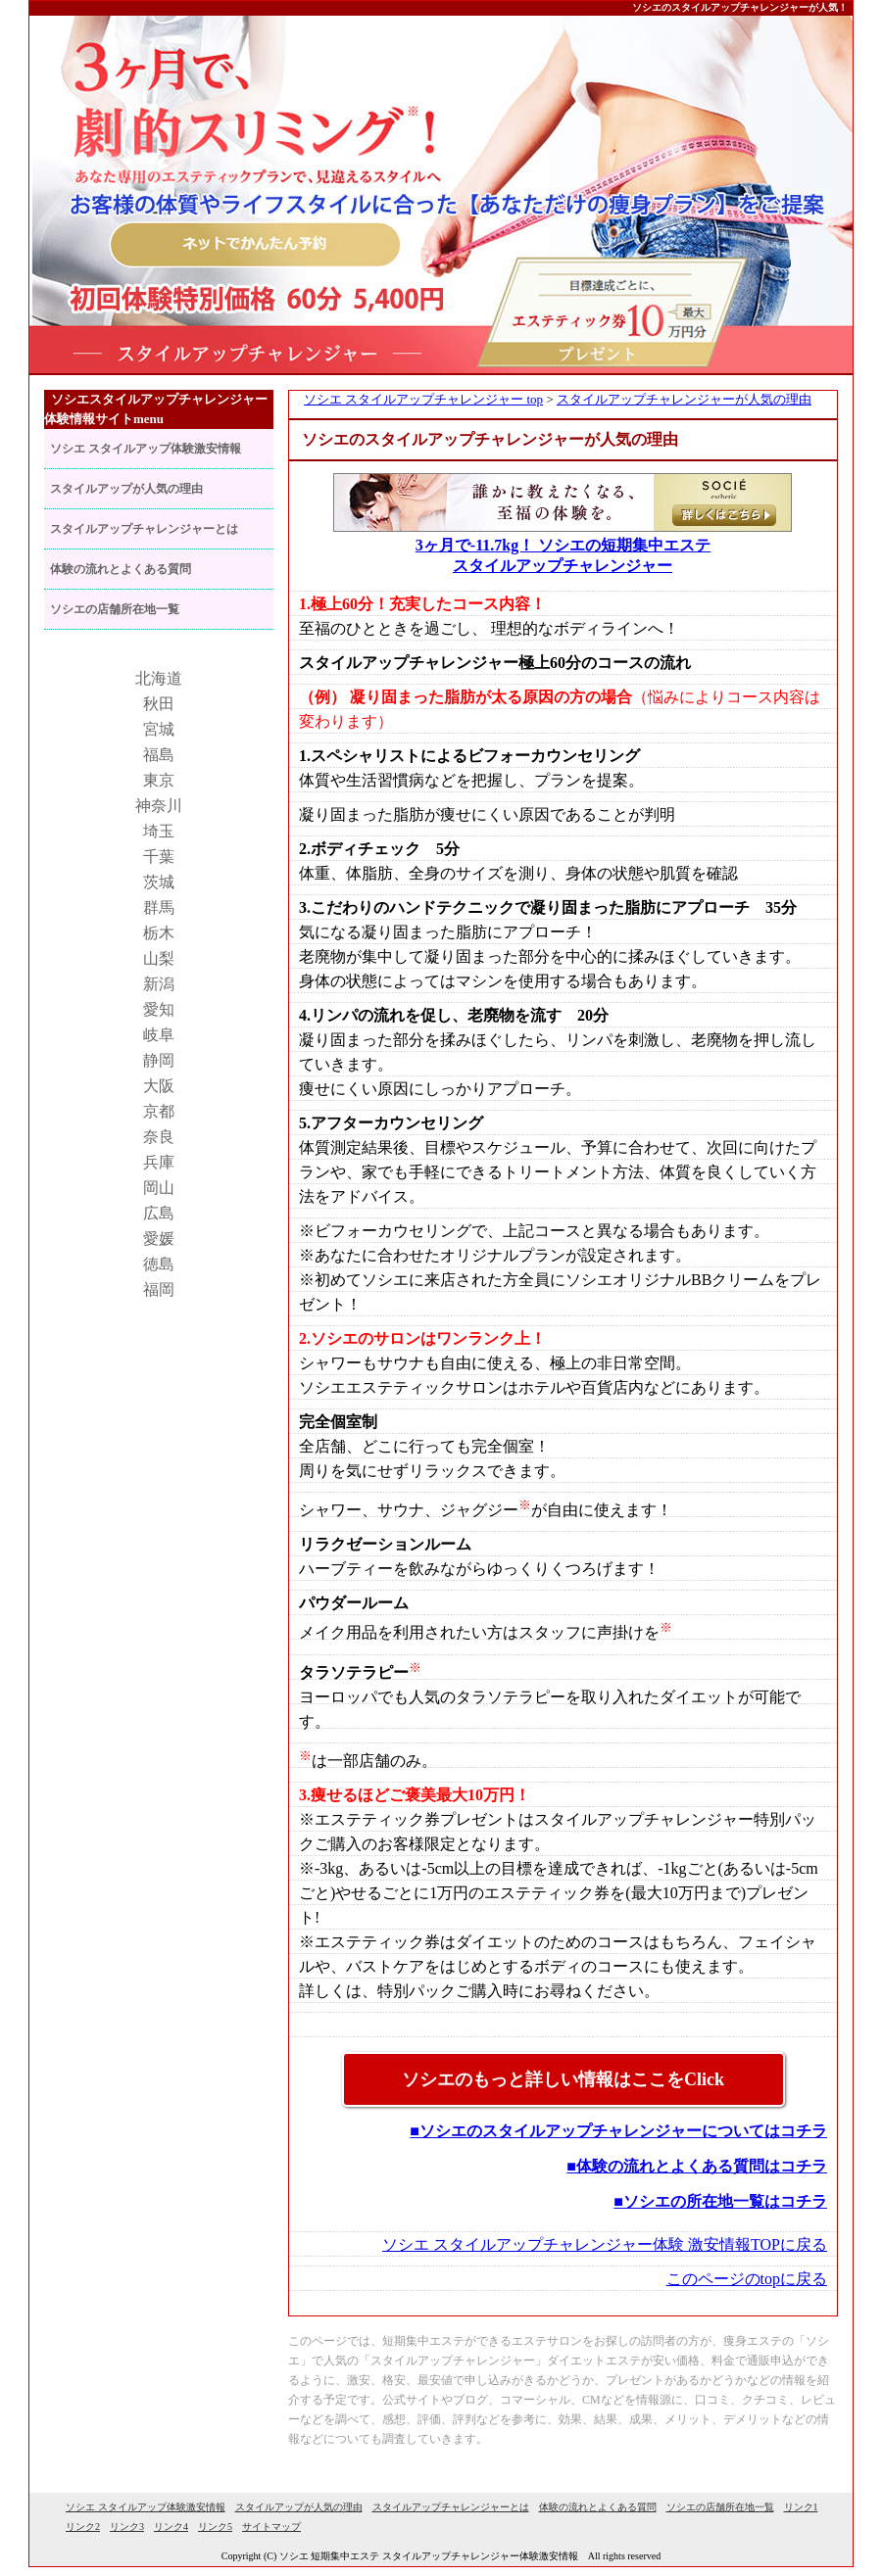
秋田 (158, 703)
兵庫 (158, 1162)
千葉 (158, 856)
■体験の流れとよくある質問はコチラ (696, 2166)
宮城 (158, 729)
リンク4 (171, 2526)
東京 (158, 780)
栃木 (158, 933)
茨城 (158, 882)
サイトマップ (271, 2526)
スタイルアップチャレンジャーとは (144, 529)
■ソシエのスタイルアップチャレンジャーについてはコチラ (618, 2131)
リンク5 (215, 2526)
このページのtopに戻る (746, 2278)
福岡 (158, 1289)
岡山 (158, 1187)
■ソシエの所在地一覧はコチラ (720, 2201)
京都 (158, 1111)
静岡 (158, 1060)
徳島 (158, 1264)
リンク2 (83, 2526)
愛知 (158, 1009)
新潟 (158, 984)
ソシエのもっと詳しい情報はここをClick (563, 2079)
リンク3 (127, 2526)
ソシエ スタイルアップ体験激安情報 (145, 448)
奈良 (158, 1136)
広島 (158, 1213)
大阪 (158, 1085)
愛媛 (158, 1238)
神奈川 (158, 805)
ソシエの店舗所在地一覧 (114, 609)
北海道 (158, 678)
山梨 (158, 958)
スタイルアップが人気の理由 (126, 489)
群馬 (158, 907)
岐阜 (158, 1034)
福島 (158, 754)
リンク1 (801, 2507)
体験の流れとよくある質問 (120, 569)
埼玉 (158, 831)
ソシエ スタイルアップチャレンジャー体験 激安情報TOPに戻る (604, 2244)
